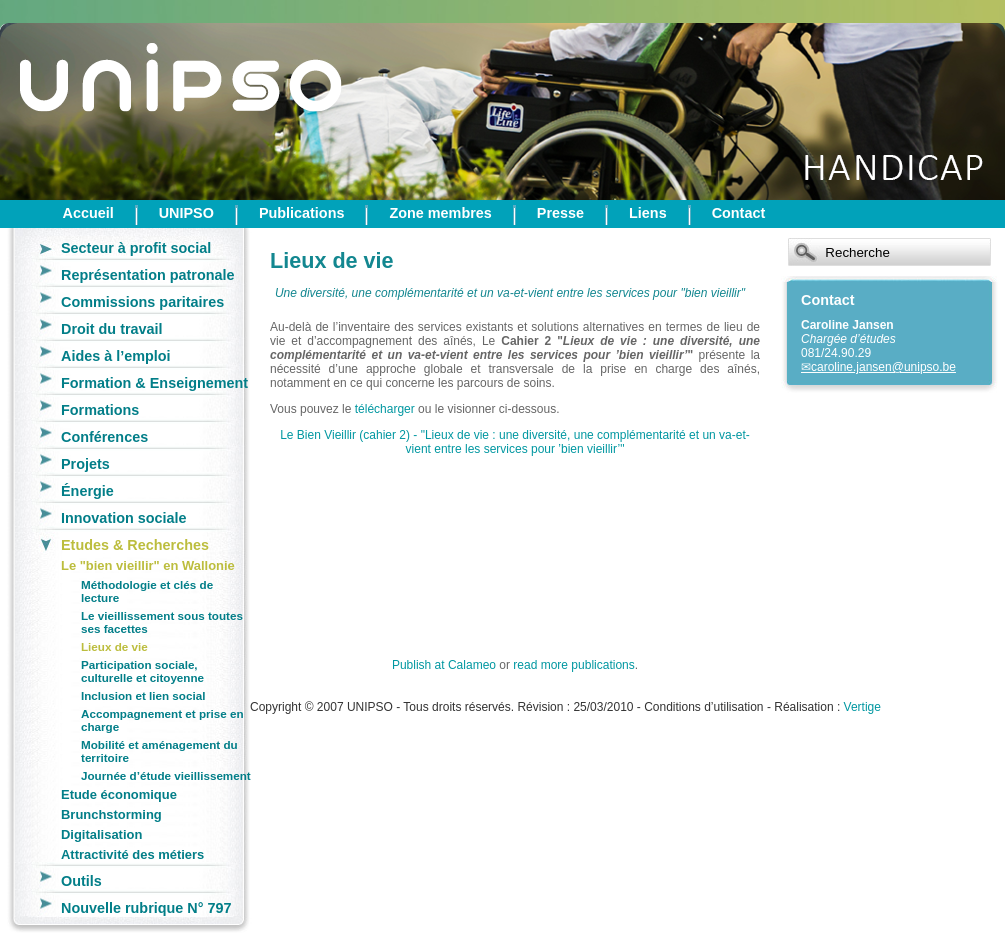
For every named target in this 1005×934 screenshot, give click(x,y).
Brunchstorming (111, 814)
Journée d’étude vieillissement (166, 775)
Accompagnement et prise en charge (162, 720)
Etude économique (119, 794)
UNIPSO (186, 213)
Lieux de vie (114, 646)
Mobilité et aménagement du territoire (159, 751)
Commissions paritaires (142, 302)
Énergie (87, 491)
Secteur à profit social (136, 248)
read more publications (573, 665)
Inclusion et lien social (143, 695)
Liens (648, 213)
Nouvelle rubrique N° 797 (146, 908)
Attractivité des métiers (132, 854)
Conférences (104, 437)
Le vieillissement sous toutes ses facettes (162, 622)
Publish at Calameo (444, 665)
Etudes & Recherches (135, 545)
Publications (302, 213)
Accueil (88, 213)
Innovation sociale (124, 518)
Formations (100, 410)
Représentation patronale (148, 275)
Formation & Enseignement (154, 383)
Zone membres (440, 213)
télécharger (385, 409)
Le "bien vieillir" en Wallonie (148, 565)
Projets (85, 464)
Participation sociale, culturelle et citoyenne (142, 671)
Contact (739, 213)
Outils (81, 881)
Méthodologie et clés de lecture (147, 591)
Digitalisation (101, 834)
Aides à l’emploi (116, 356)
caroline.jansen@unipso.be (883, 367)
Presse (560, 213)
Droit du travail (112, 329)
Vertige (862, 707)
